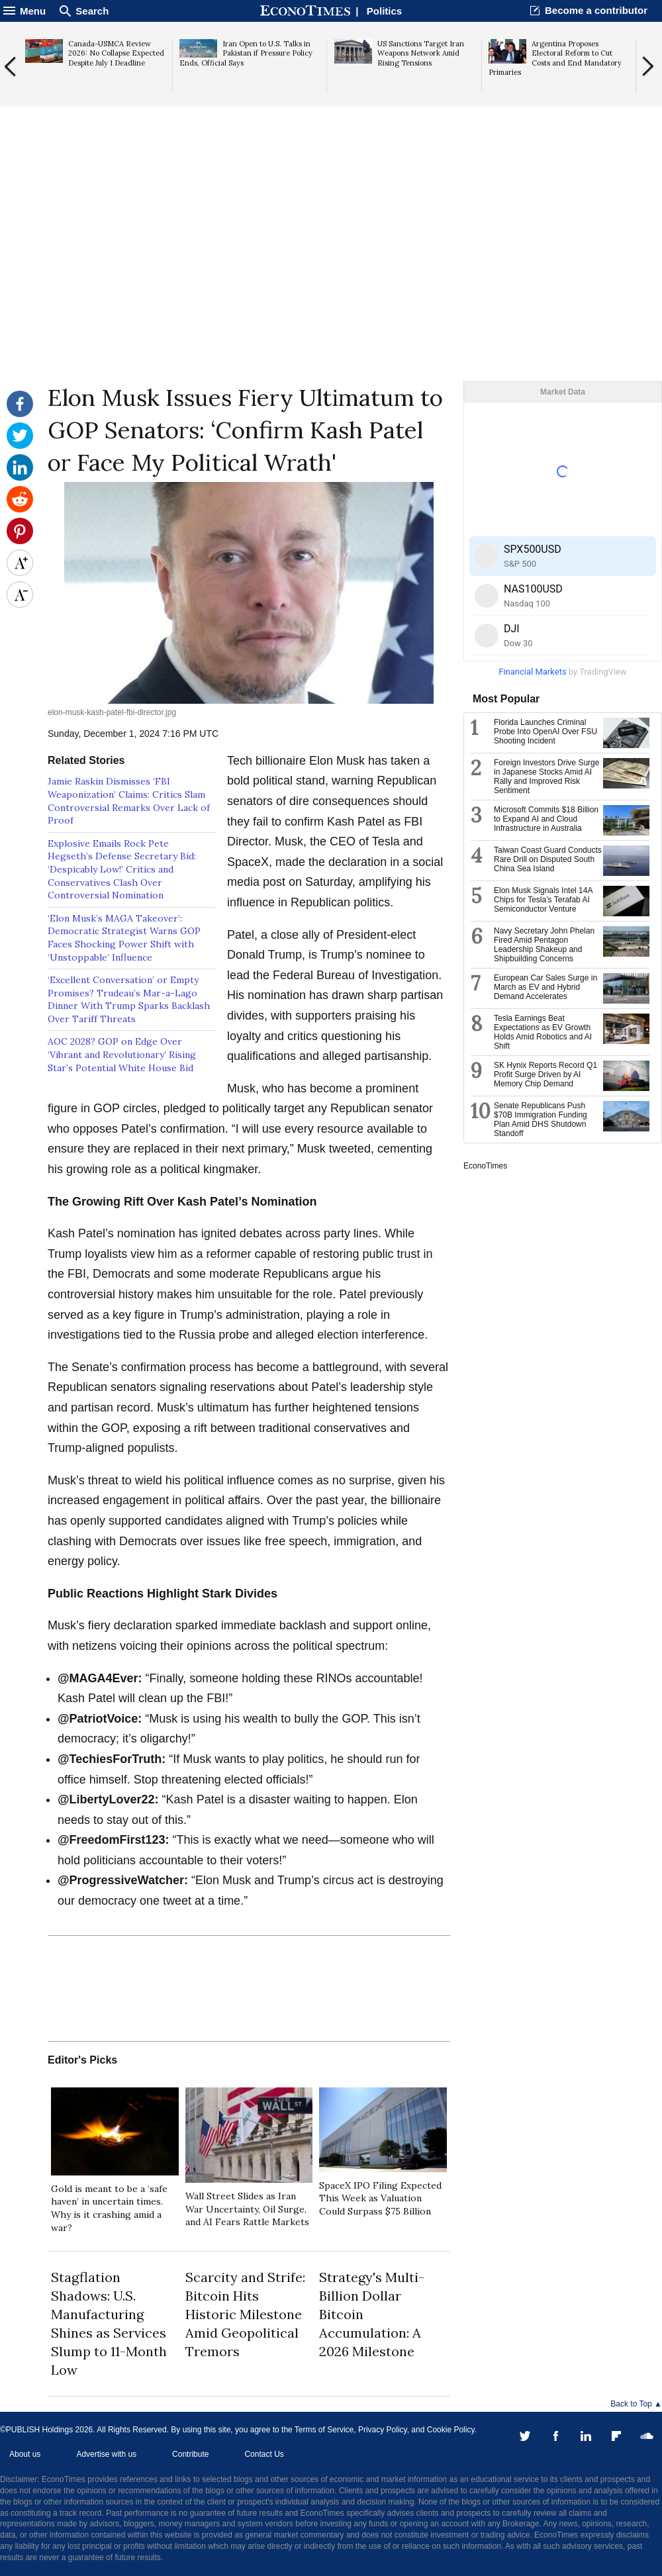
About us (24, 2454)
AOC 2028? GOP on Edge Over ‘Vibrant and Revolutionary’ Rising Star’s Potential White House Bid (122, 1054)
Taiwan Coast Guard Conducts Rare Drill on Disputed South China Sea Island (548, 859)
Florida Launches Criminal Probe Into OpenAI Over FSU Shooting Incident (545, 731)
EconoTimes (485, 1165)
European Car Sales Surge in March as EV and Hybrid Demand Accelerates (545, 987)
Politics (384, 11)
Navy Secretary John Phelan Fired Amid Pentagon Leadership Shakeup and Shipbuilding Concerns (544, 944)
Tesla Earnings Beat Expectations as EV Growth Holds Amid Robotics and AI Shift (543, 1032)
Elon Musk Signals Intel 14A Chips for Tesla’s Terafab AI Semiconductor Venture (543, 900)
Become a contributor (596, 10)
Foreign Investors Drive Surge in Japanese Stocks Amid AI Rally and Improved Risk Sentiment (546, 776)
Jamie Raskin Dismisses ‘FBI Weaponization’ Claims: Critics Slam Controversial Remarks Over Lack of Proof (129, 800)
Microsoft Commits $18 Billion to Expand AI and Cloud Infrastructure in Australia (546, 819)
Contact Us (263, 2454)
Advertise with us (106, 2454)
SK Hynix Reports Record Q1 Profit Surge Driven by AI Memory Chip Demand (545, 1074)
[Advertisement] (331, 278)
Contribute (190, 2454)
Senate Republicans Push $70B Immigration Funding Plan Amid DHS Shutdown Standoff (540, 1119)
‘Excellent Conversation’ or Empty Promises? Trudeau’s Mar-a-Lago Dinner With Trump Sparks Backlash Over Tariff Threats (129, 999)
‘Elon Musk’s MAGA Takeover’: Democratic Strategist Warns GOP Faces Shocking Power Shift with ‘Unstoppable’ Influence (124, 937)
